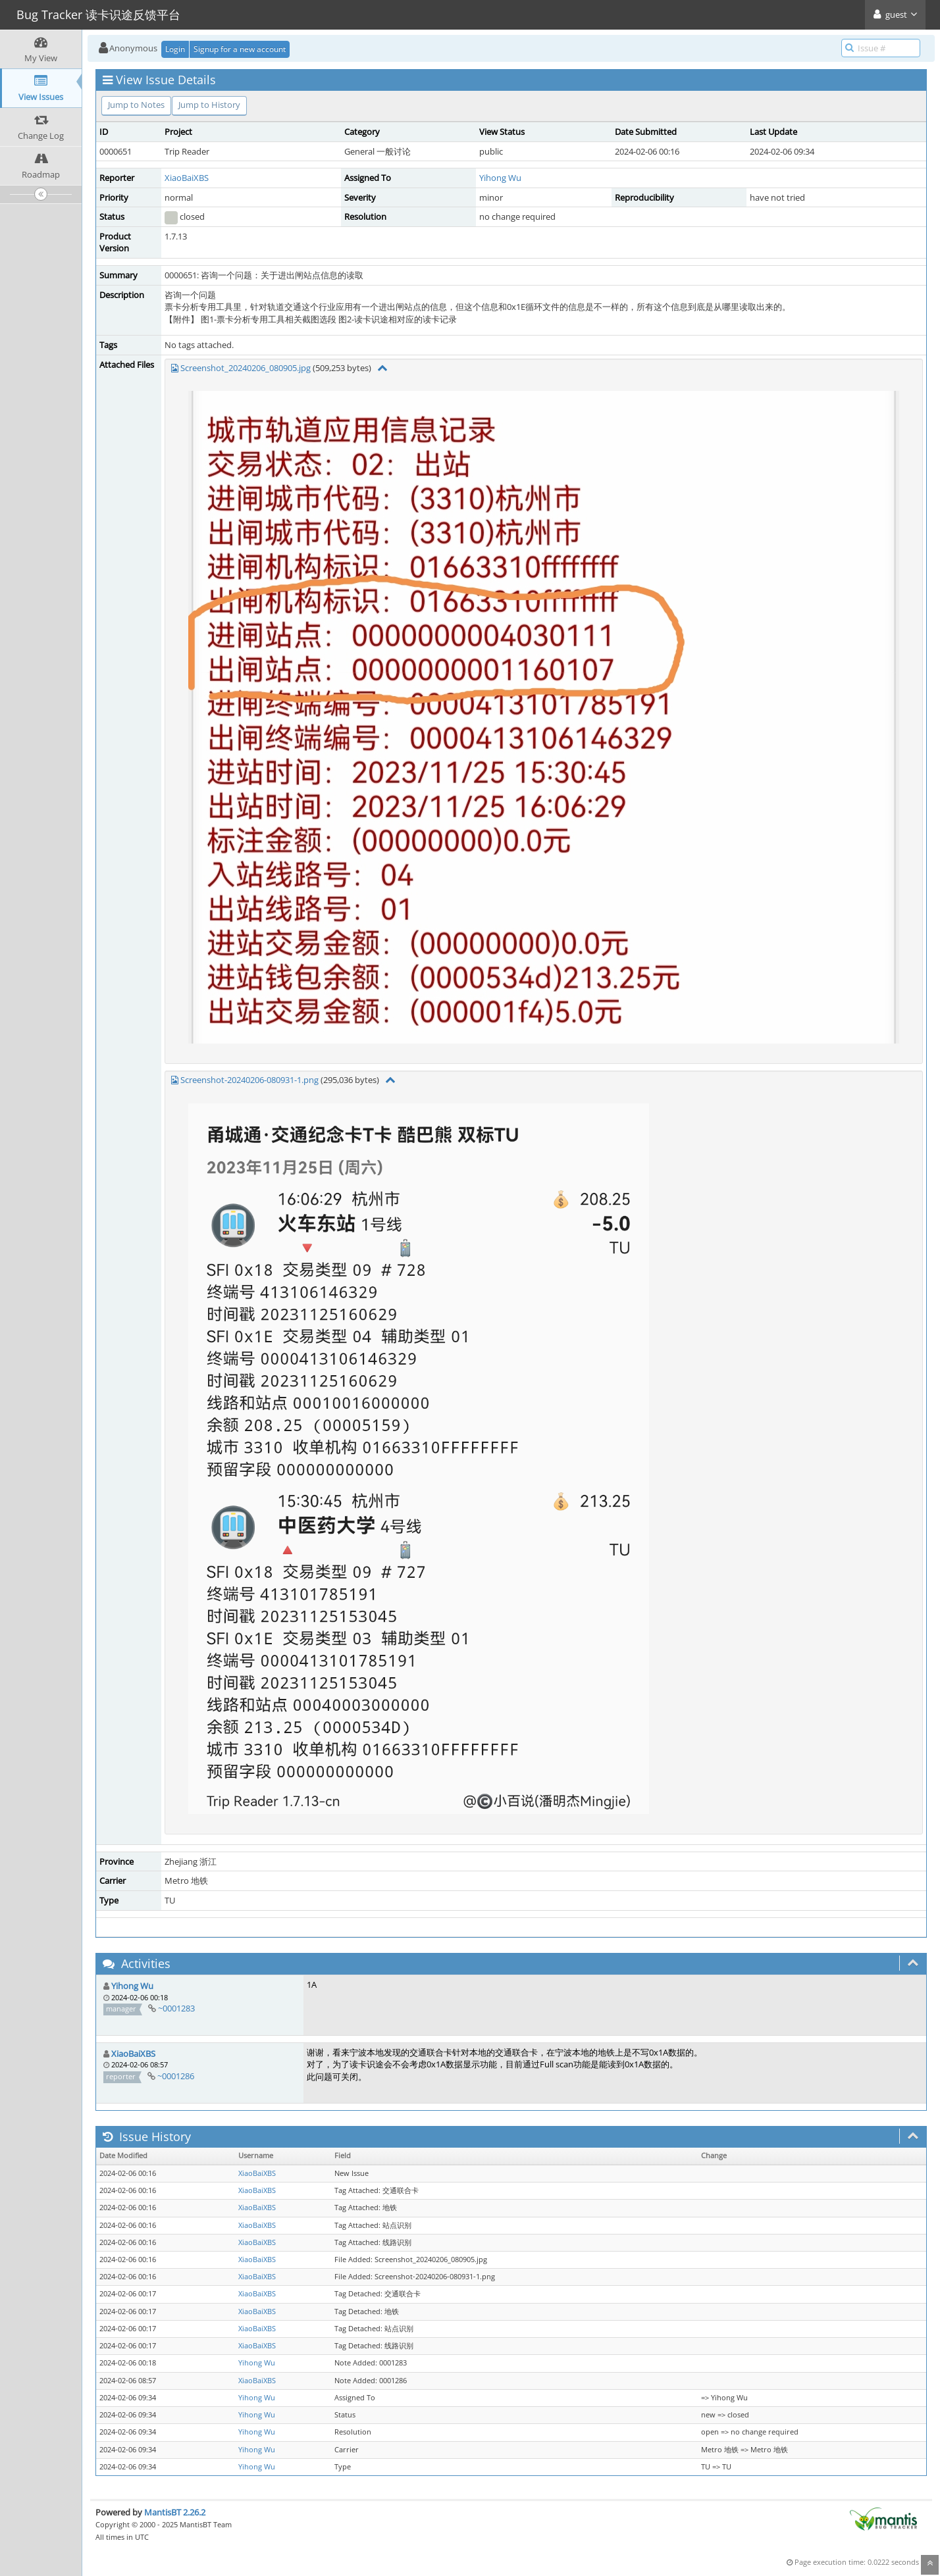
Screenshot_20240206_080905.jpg (245, 368)
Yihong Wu (500, 178)
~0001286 (175, 2076)
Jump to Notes (136, 105)
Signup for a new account (240, 49)
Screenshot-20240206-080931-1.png (249, 1080)
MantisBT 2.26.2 (174, 2512)
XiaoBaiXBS (187, 178)
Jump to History (209, 105)
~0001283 (176, 2008)
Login (175, 49)
